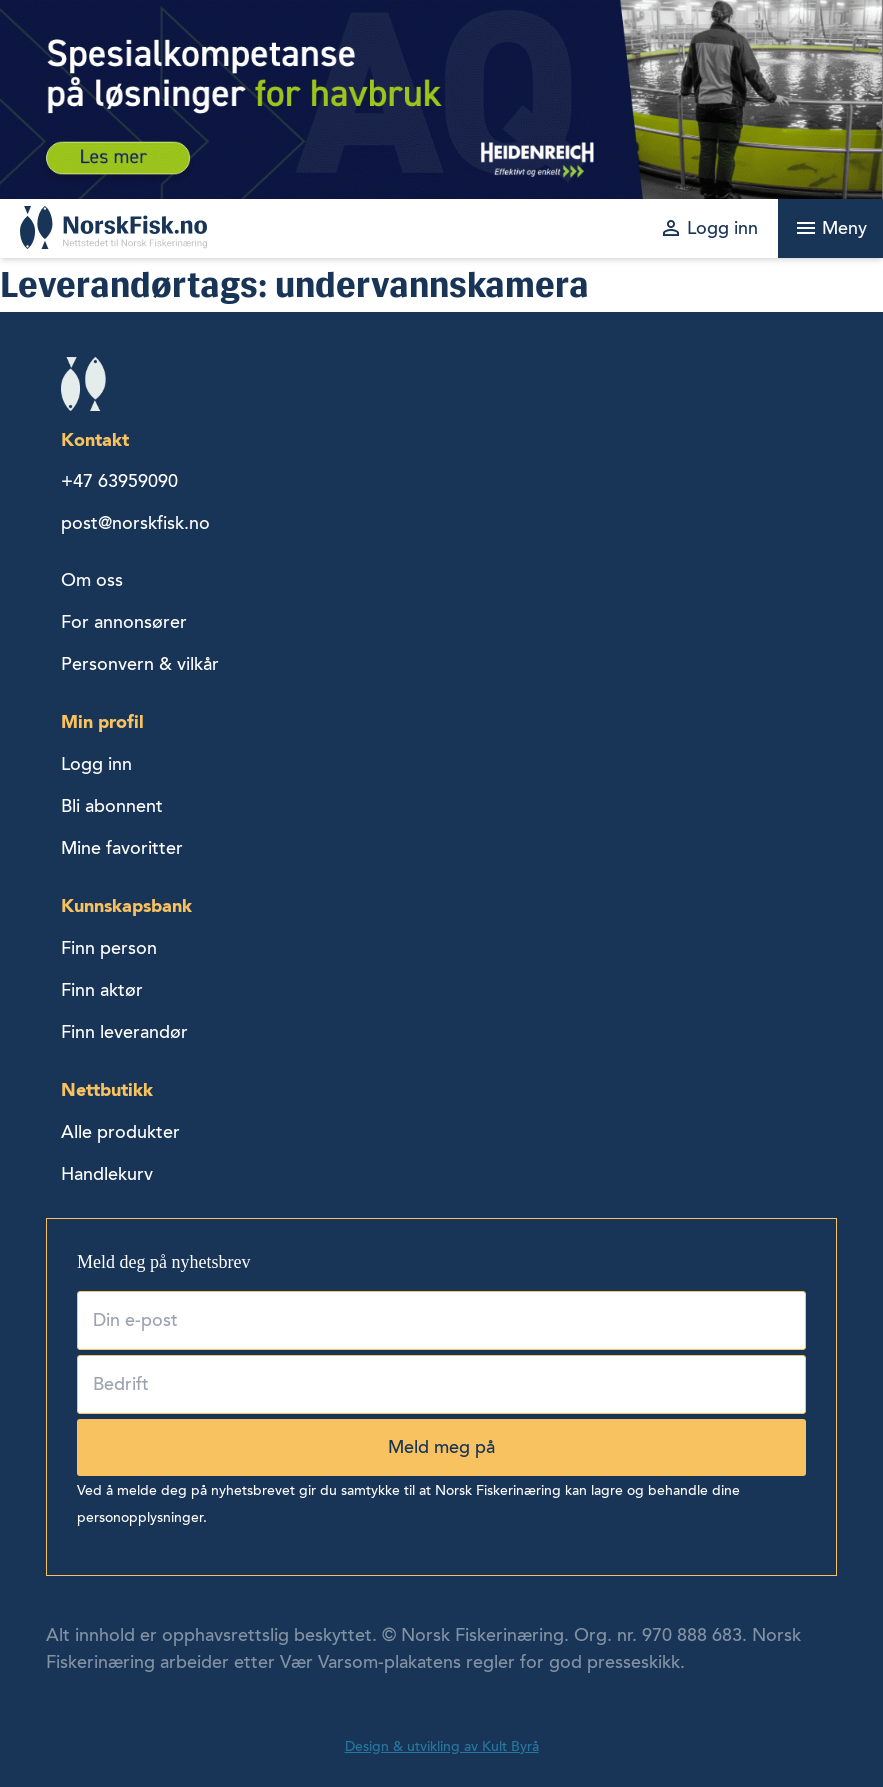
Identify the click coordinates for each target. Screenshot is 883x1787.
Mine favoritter (122, 848)
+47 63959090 (119, 481)
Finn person (109, 948)
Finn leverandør (124, 1032)
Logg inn (96, 764)
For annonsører (124, 622)
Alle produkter (120, 1132)
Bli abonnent (112, 806)
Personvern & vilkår (140, 664)
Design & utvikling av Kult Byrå (442, 1746)
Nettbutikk (107, 1089)
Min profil (102, 721)
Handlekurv (107, 1174)
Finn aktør (102, 990)
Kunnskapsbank (126, 905)
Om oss (92, 580)
